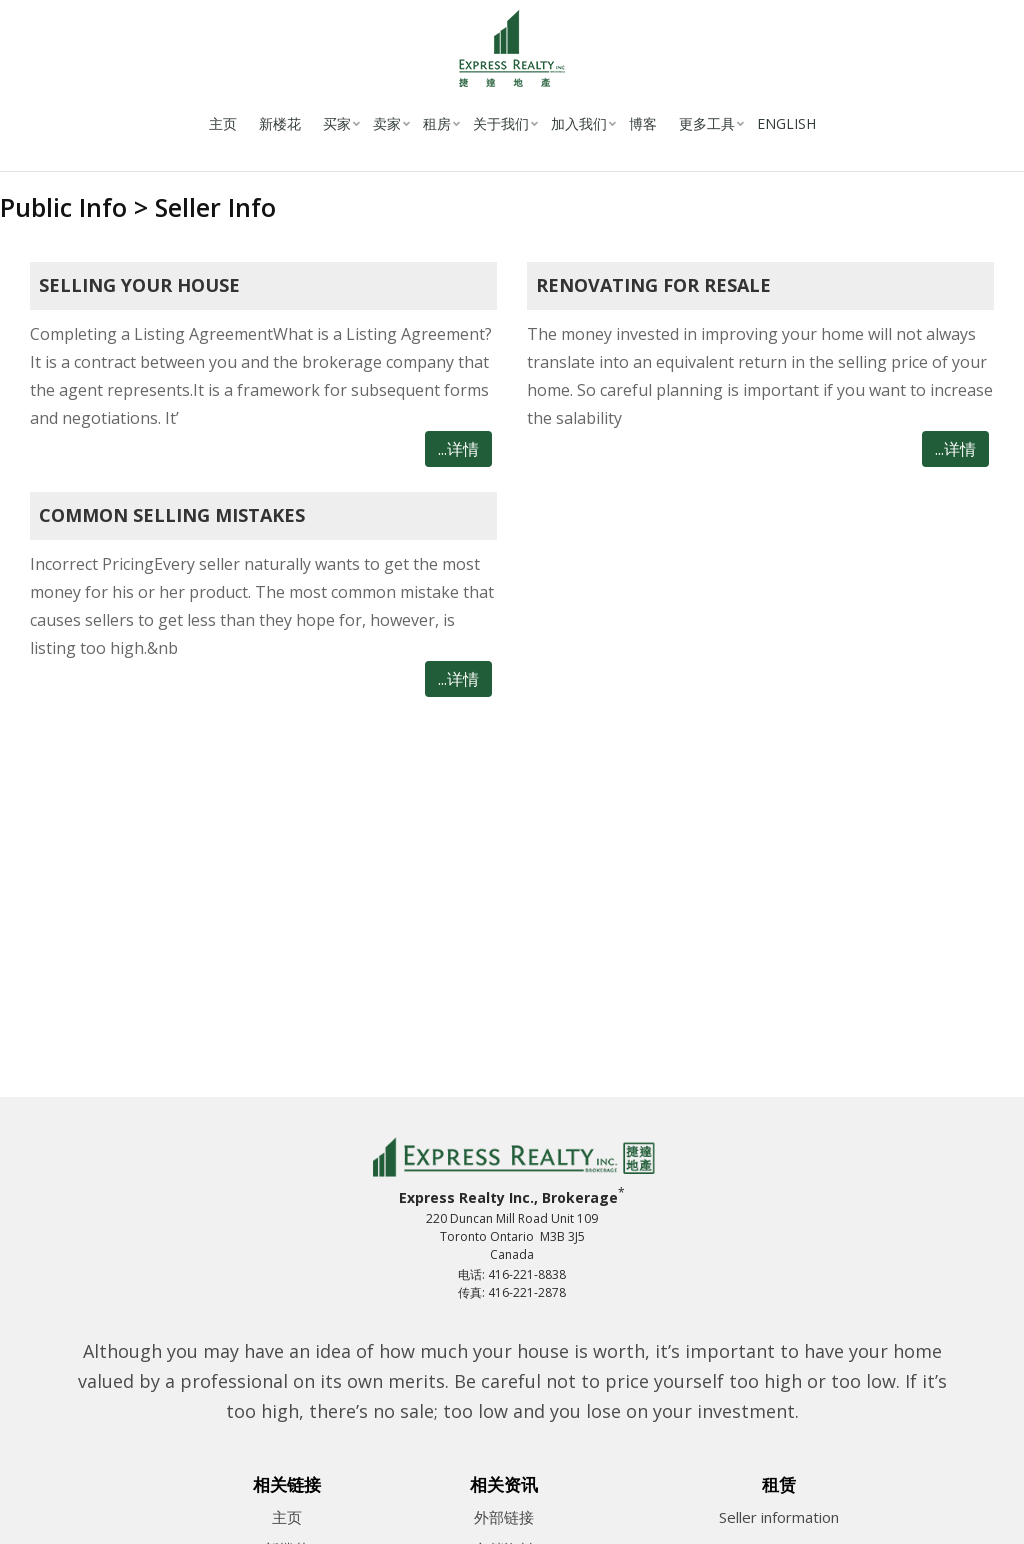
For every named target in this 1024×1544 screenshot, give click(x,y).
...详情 (458, 449)
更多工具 (707, 123)
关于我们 (501, 123)
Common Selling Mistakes (172, 515)
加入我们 (579, 123)
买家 (337, 123)
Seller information (779, 1517)
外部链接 (504, 1517)
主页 (223, 123)
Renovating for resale (653, 285)
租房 (437, 123)
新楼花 (280, 123)
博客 (643, 123)
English (786, 123)
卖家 (387, 123)
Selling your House (139, 285)
